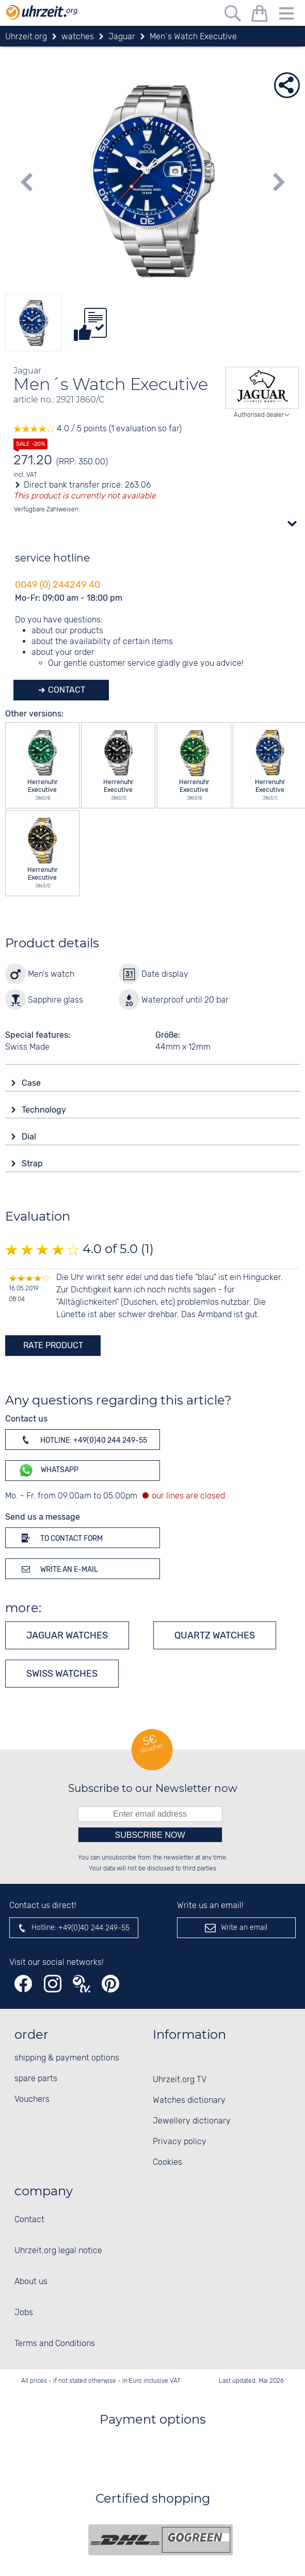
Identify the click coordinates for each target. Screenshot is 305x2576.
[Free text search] (232, 15)
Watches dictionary (189, 2100)
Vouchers (32, 2099)
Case (32, 1083)
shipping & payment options (66, 2058)
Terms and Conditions (54, 2343)
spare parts (35, 2078)
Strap (33, 1163)
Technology (45, 1110)
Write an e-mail (58, 1568)
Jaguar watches (67, 1635)
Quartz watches (214, 1635)
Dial (30, 1137)
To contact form (60, 1537)
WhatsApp (48, 1470)
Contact (65, 690)
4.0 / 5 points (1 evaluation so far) (97, 429)
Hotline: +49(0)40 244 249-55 (82, 1439)
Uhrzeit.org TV (179, 2079)
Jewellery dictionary (192, 2121)
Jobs (23, 2312)
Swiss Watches (62, 1673)
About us (30, 2281)
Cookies (167, 2162)
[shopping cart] (259, 15)
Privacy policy (179, 2141)
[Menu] (286, 15)
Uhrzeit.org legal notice (58, 2250)
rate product (53, 1345)
